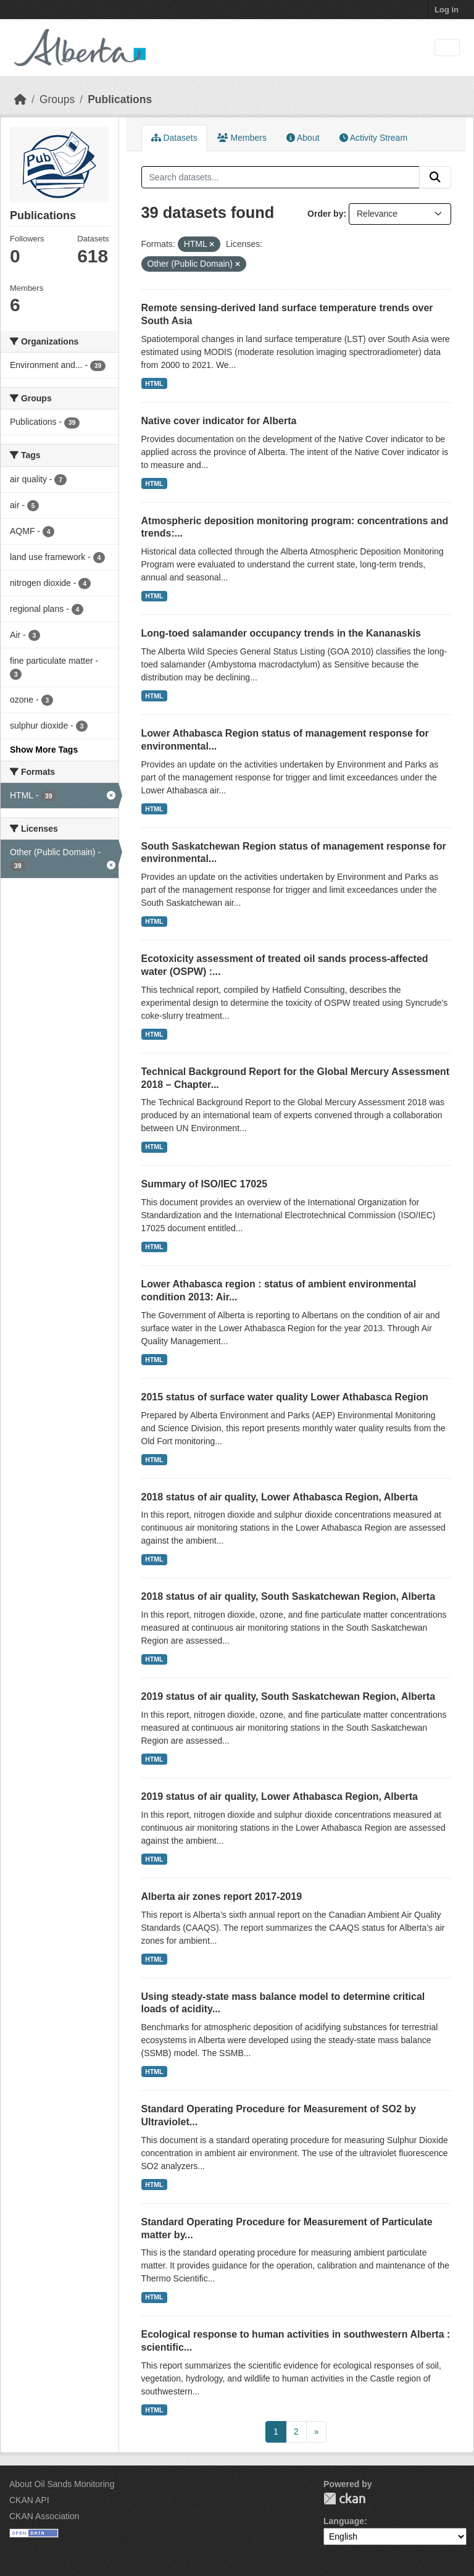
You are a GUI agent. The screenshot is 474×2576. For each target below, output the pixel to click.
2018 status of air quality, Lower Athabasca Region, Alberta (279, 1497)
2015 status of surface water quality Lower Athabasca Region (284, 1397)
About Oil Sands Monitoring (61, 2484)
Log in (446, 9)
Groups (57, 99)
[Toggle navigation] (447, 48)
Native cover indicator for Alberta (219, 421)
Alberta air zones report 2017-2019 (221, 1896)
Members (242, 138)
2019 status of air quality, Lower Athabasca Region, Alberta (279, 1796)
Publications (120, 99)
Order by (325, 214)
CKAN (344, 2498)
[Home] (20, 99)
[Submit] (435, 177)
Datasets (174, 138)
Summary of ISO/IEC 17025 (204, 1184)
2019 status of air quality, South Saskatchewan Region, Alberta (288, 1696)
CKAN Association (44, 2516)
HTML (154, 383)
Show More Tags (44, 750)
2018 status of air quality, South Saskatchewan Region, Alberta (288, 1596)
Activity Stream (373, 138)
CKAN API (29, 2500)
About (303, 138)
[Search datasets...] (280, 177)
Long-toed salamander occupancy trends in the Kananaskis (281, 633)
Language (343, 2521)
